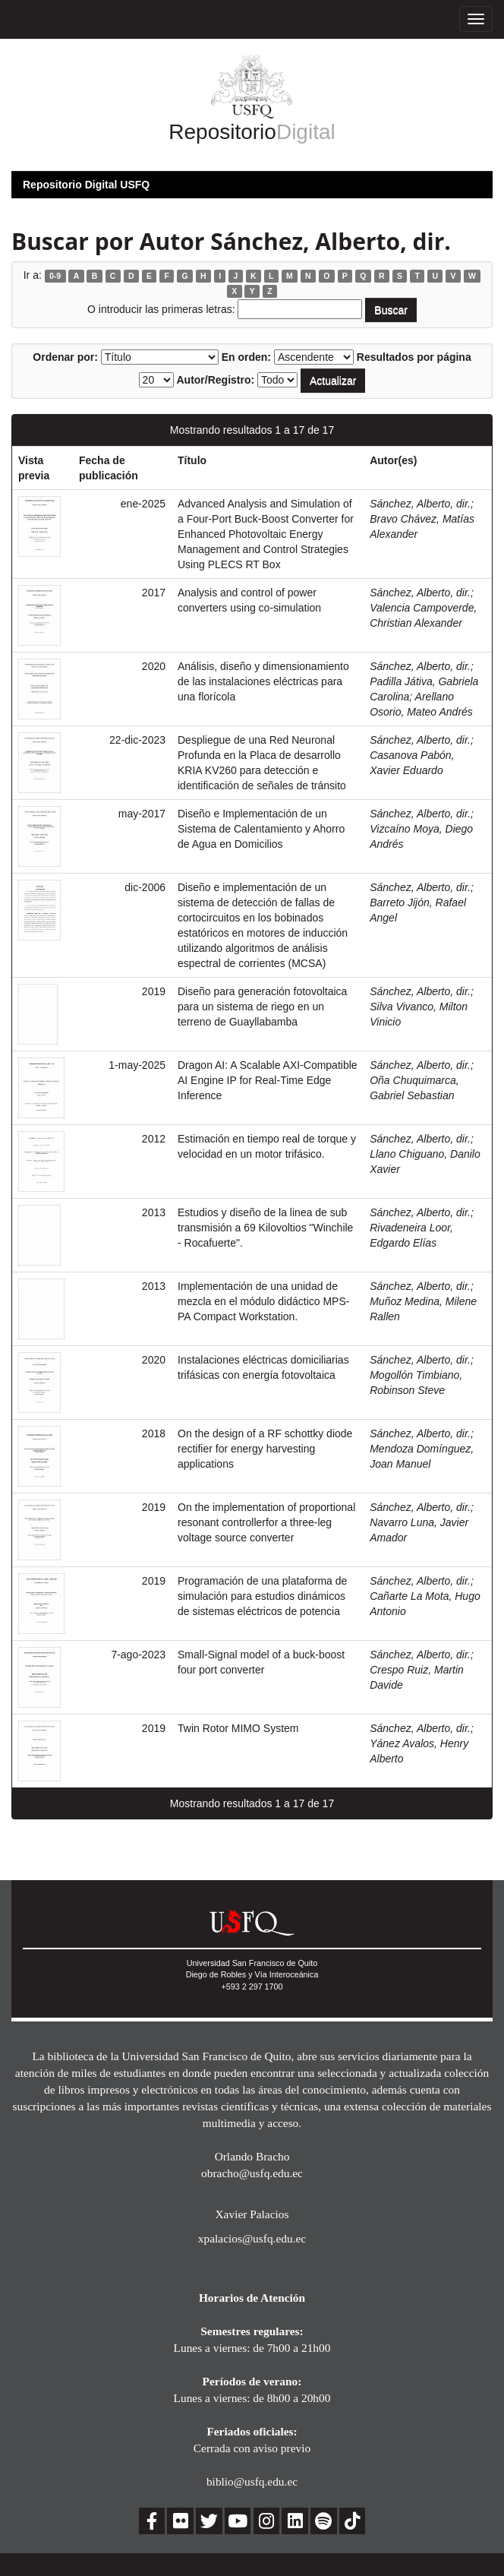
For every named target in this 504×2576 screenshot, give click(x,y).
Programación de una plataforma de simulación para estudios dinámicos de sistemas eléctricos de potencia (262, 1596)
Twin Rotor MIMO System (238, 1728)
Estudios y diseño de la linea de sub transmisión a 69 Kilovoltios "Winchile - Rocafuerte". (265, 1227)
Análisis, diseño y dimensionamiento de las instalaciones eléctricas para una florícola (263, 681)
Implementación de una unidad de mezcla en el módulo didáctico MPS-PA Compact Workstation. (263, 1301)
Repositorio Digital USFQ (86, 185)
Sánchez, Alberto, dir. (420, 504)
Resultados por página (414, 357)
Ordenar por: (65, 357)
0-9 (55, 275)
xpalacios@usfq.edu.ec (252, 2238)
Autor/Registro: (215, 380)
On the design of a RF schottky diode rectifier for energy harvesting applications (265, 1448)
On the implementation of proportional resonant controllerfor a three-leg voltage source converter (266, 1522)
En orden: (246, 357)
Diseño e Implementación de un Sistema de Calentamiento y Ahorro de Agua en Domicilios (261, 829)
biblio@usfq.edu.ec (252, 2481)
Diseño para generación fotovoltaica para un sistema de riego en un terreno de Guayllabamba (262, 1006)
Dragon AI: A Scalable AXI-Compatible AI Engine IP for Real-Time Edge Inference (268, 1080)
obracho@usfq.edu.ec (252, 2173)
